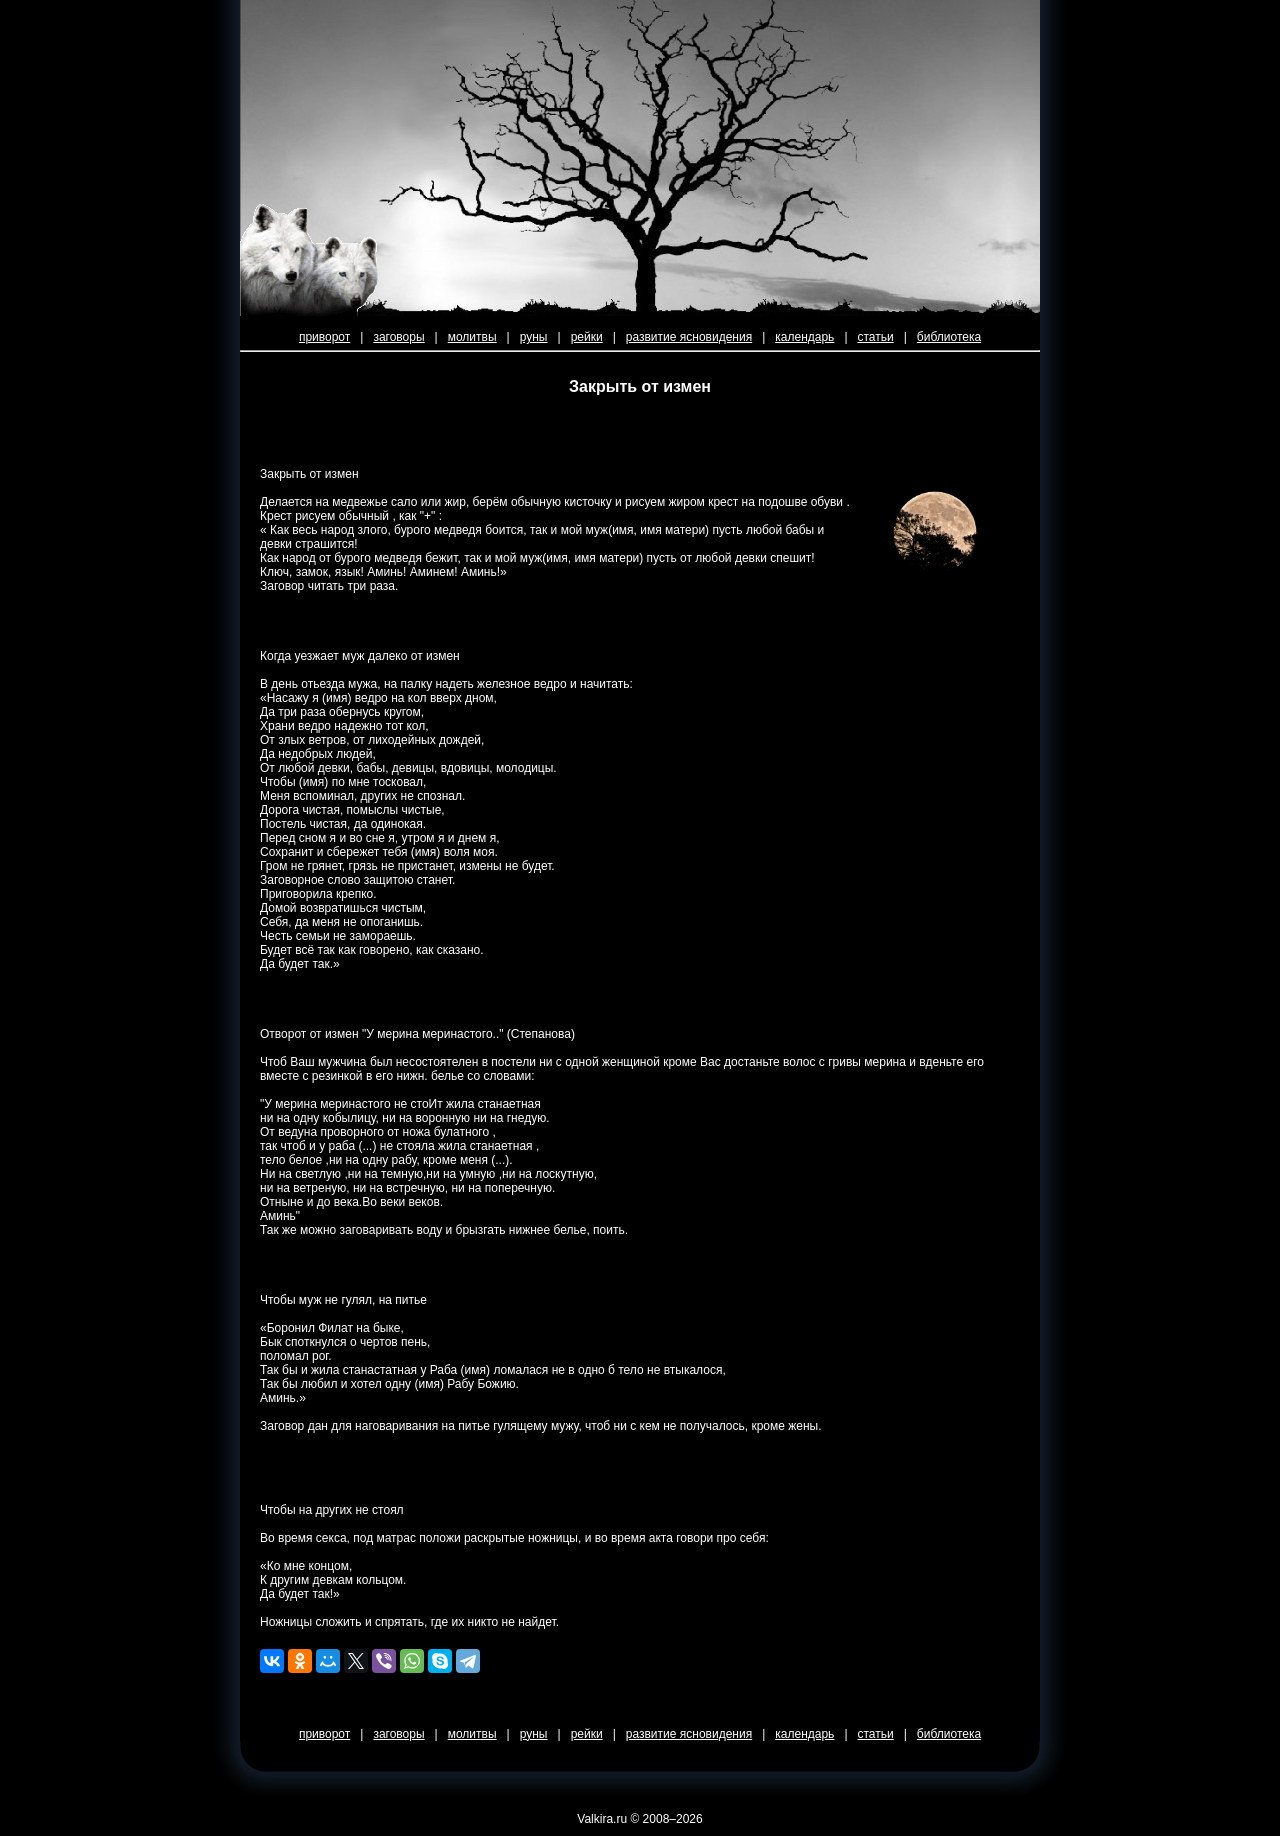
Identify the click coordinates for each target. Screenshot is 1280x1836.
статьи (876, 337)
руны (534, 337)
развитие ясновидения (689, 337)
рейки (587, 337)
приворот (324, 337)
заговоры (398, 337)
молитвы (472, 337)
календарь (804, 337)
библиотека (949, 337)
